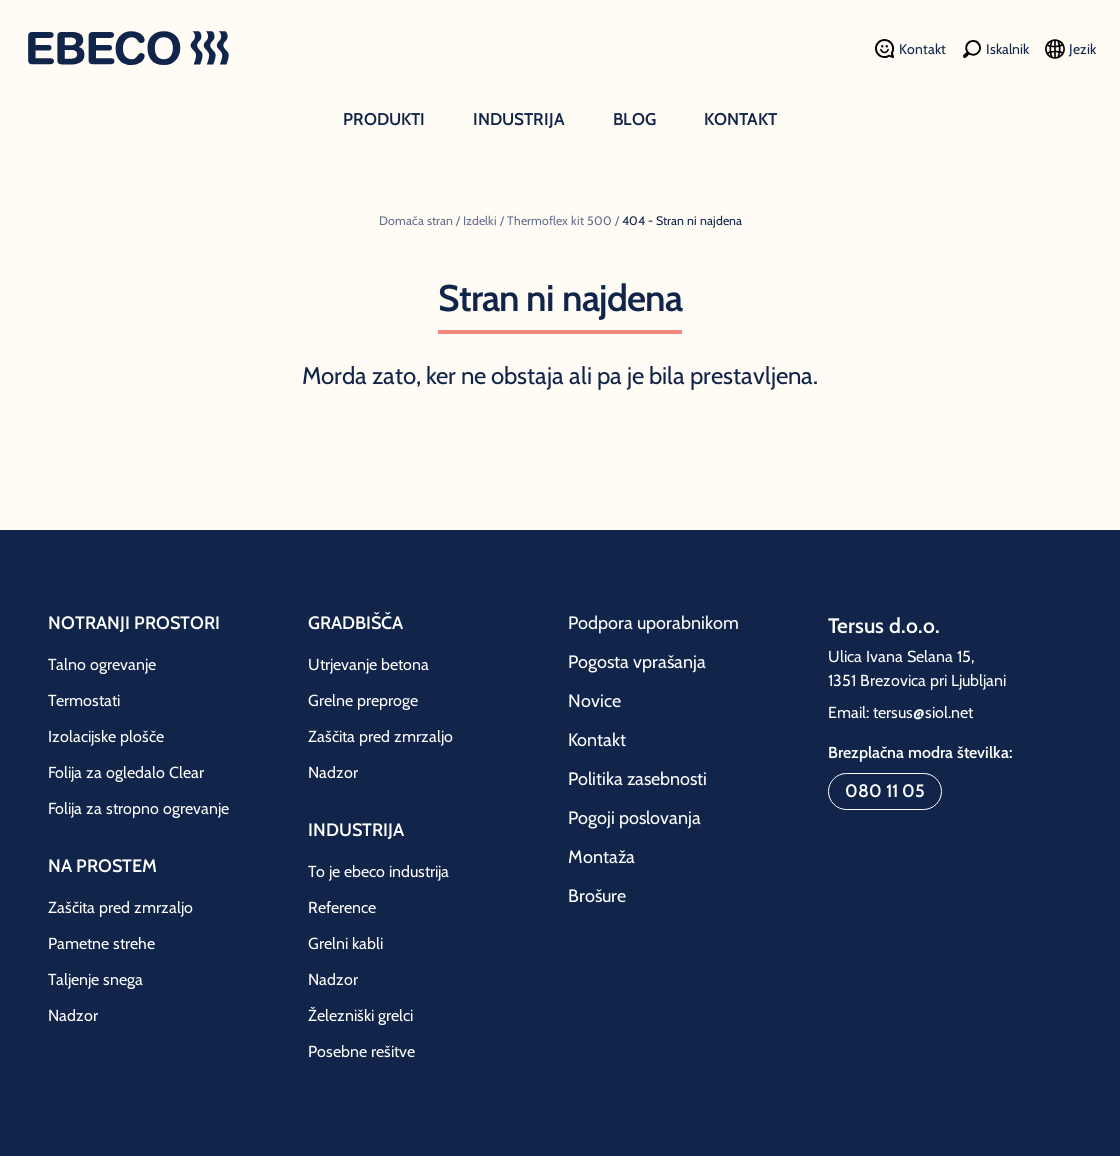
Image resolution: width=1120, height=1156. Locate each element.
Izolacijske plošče (106, 736)
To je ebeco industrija (378, 871)
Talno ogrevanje (102, 664)
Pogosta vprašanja (637, 662)
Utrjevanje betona (368, 664)
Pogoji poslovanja (634, 818)
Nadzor (73, 1015)
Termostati (84, 700)
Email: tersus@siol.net (900, 712)
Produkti (384, 119)
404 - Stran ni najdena (682, 220)
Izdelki (480, 220)
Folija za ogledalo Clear (126, 772)
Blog (634, 119)
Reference (342, 907)
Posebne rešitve (361, 1051)
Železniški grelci (360, 1015)
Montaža (601, 857)
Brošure (597, 896)
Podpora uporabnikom (653, 623)
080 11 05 (885, 791)
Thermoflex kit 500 (559, 220)
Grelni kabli (345, 943)
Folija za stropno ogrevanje (138, 808)
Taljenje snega (95, 979)
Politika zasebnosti (637, 779)
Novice (594, 701)
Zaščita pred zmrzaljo (120, 907)
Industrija (519, 119)
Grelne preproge (363, 700)
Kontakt (740, 119)
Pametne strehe (101, 943)
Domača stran (416, 220)
